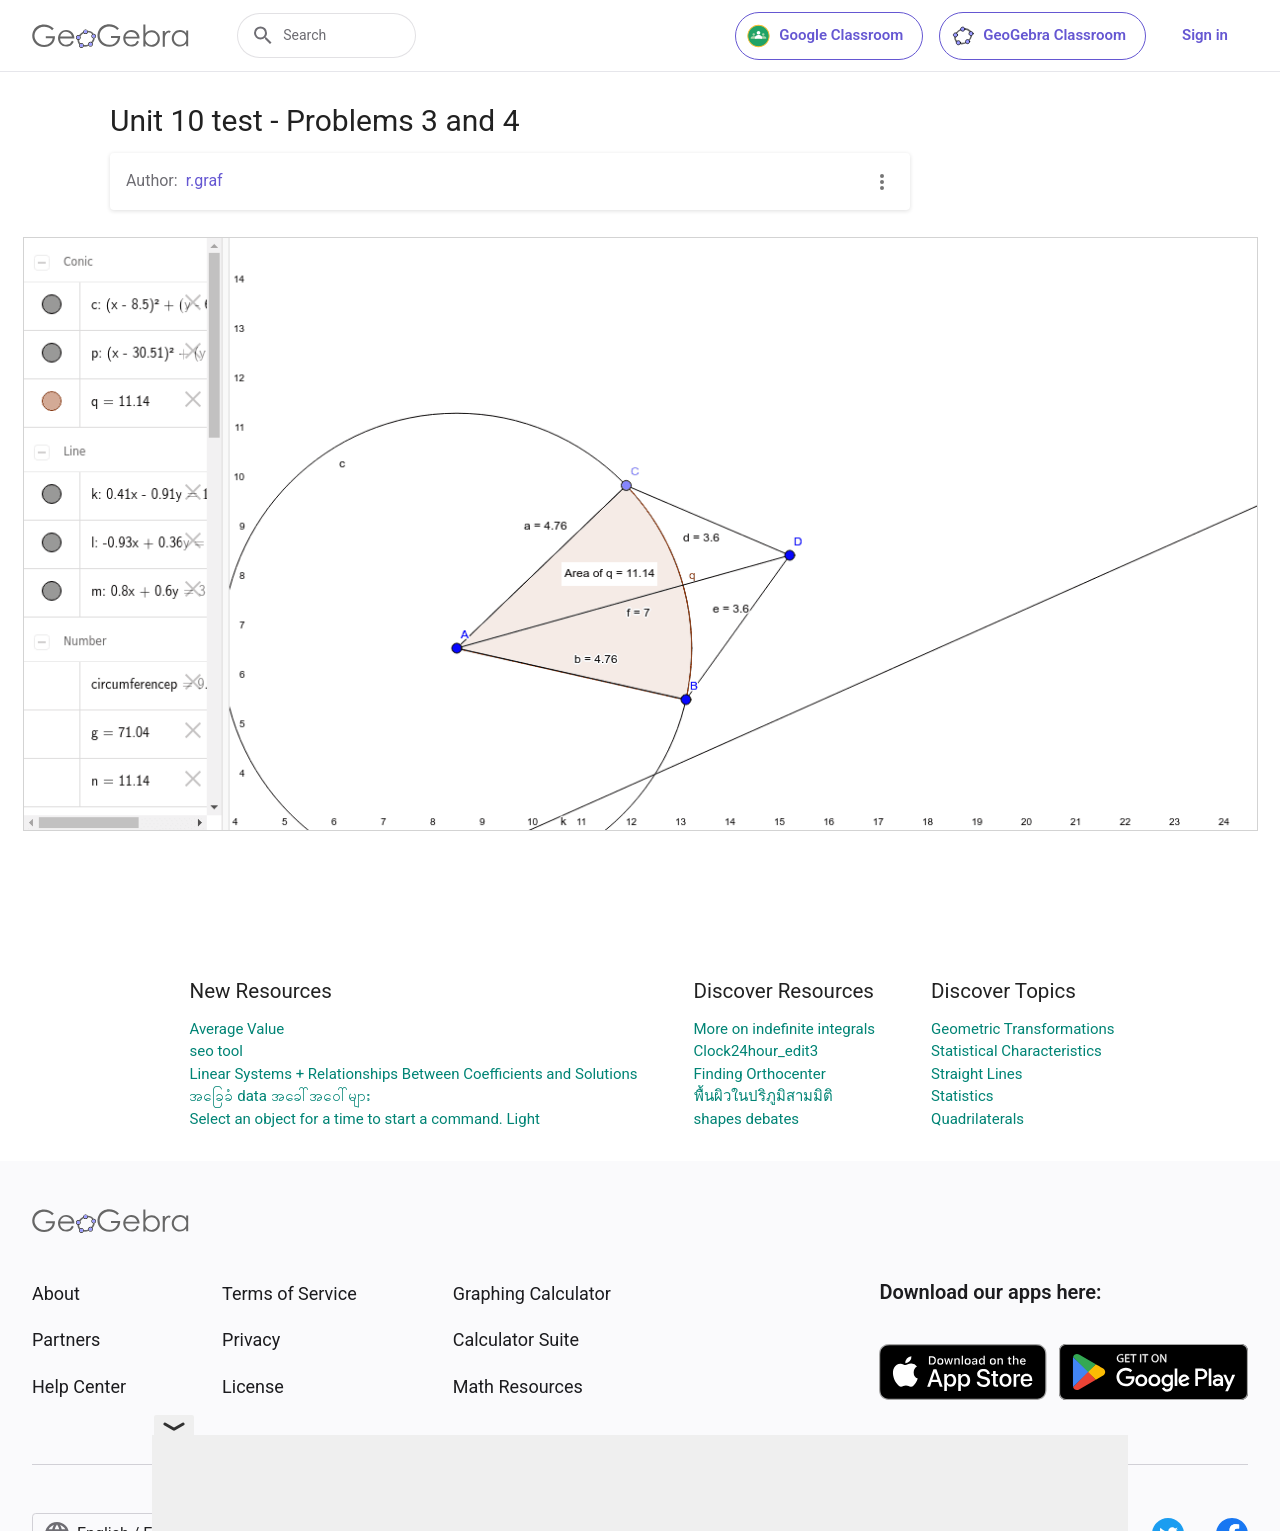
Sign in (1205, 35)
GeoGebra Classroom (1038, 36)
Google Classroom (825, 36)
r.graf (204, 180)
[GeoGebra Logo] (110, 36)
